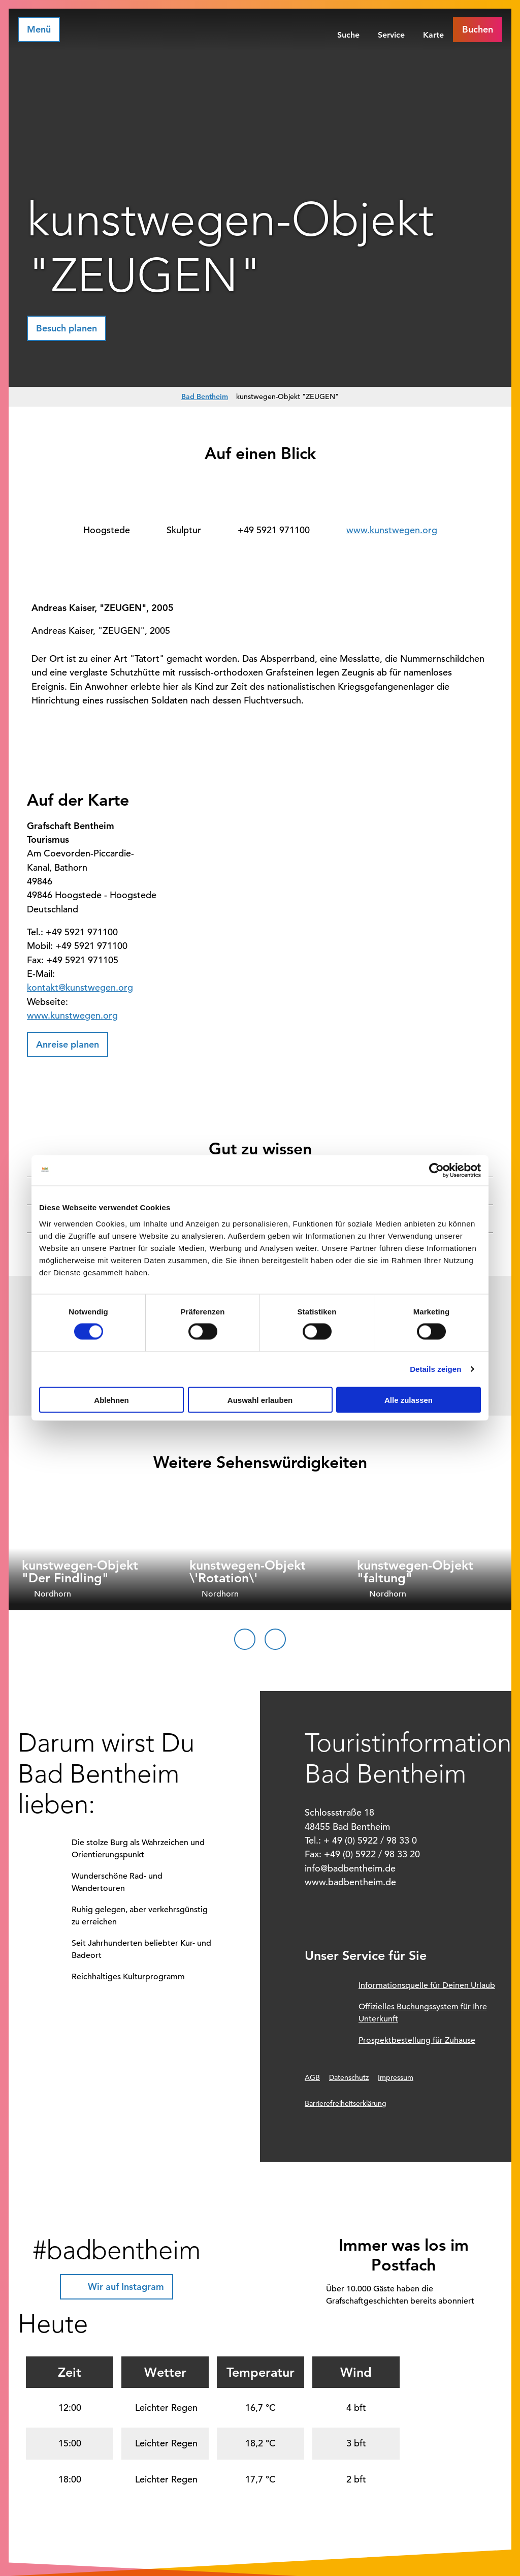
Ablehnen (111, 1399)
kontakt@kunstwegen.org (80, 987)
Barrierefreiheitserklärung (345, 2103)
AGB (312, 2077)
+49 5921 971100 (274, 530)
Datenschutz (349, 2077)
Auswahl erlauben (260, 1399)
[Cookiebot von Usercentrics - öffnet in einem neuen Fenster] (436, 1170)
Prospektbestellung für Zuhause (417, 2040)
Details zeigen (435, 1369)
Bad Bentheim (204, 396)
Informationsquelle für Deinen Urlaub (427, 1985)
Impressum (395, 2077)
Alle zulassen (408, 1399)
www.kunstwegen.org (391, 530)
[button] (477, 29)
